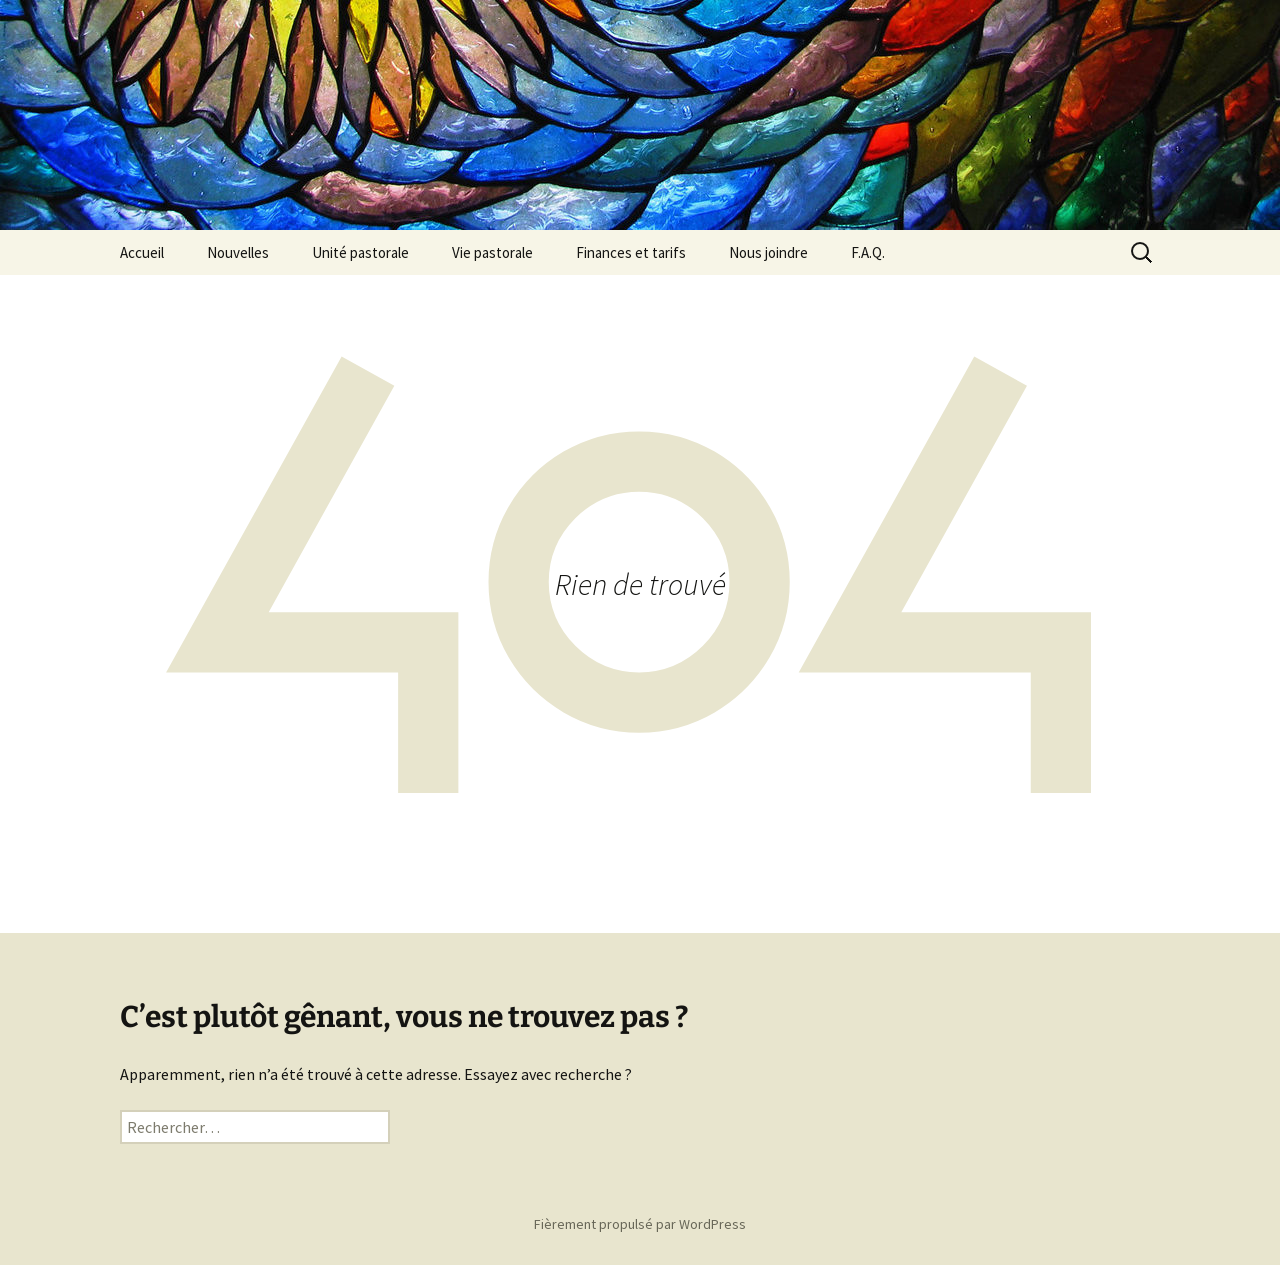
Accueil (142, 252)
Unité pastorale (360, 252)
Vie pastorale (492, 252)
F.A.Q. (868, 252)
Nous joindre (768, 252)
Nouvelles (238, 252)
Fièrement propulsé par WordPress (640, 1224)
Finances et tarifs (631, 252)
